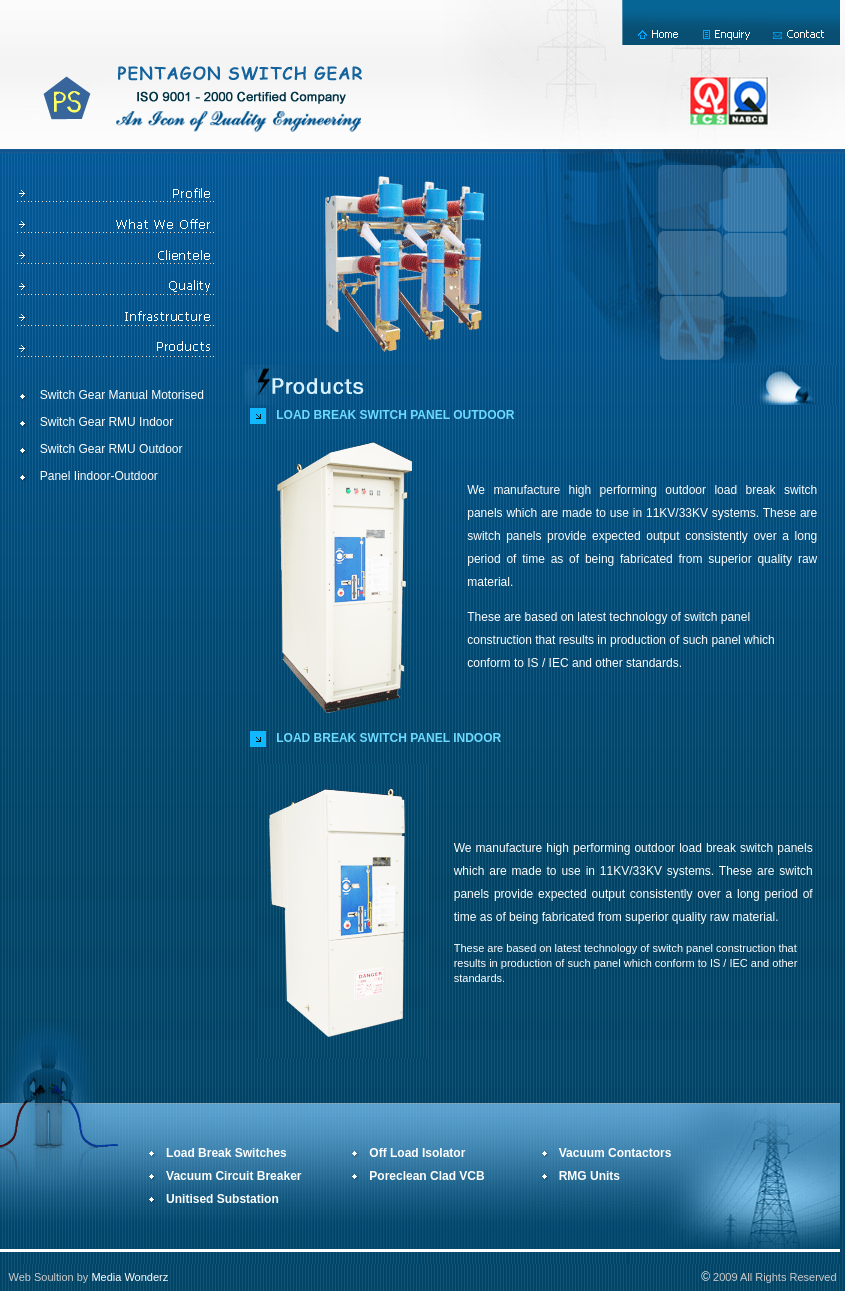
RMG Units (589, 1176)
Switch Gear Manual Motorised (122, 395)
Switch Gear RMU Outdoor (111, 449)
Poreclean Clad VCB (426, 1176)
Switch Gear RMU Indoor (106, 422)
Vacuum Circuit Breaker (233, 1176)
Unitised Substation (222, 1199)
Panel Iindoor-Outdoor (99, 476)
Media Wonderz (129, 1277)
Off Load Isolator (417, 1153)
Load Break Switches (226, 1153)
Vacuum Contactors (615, 1153)
